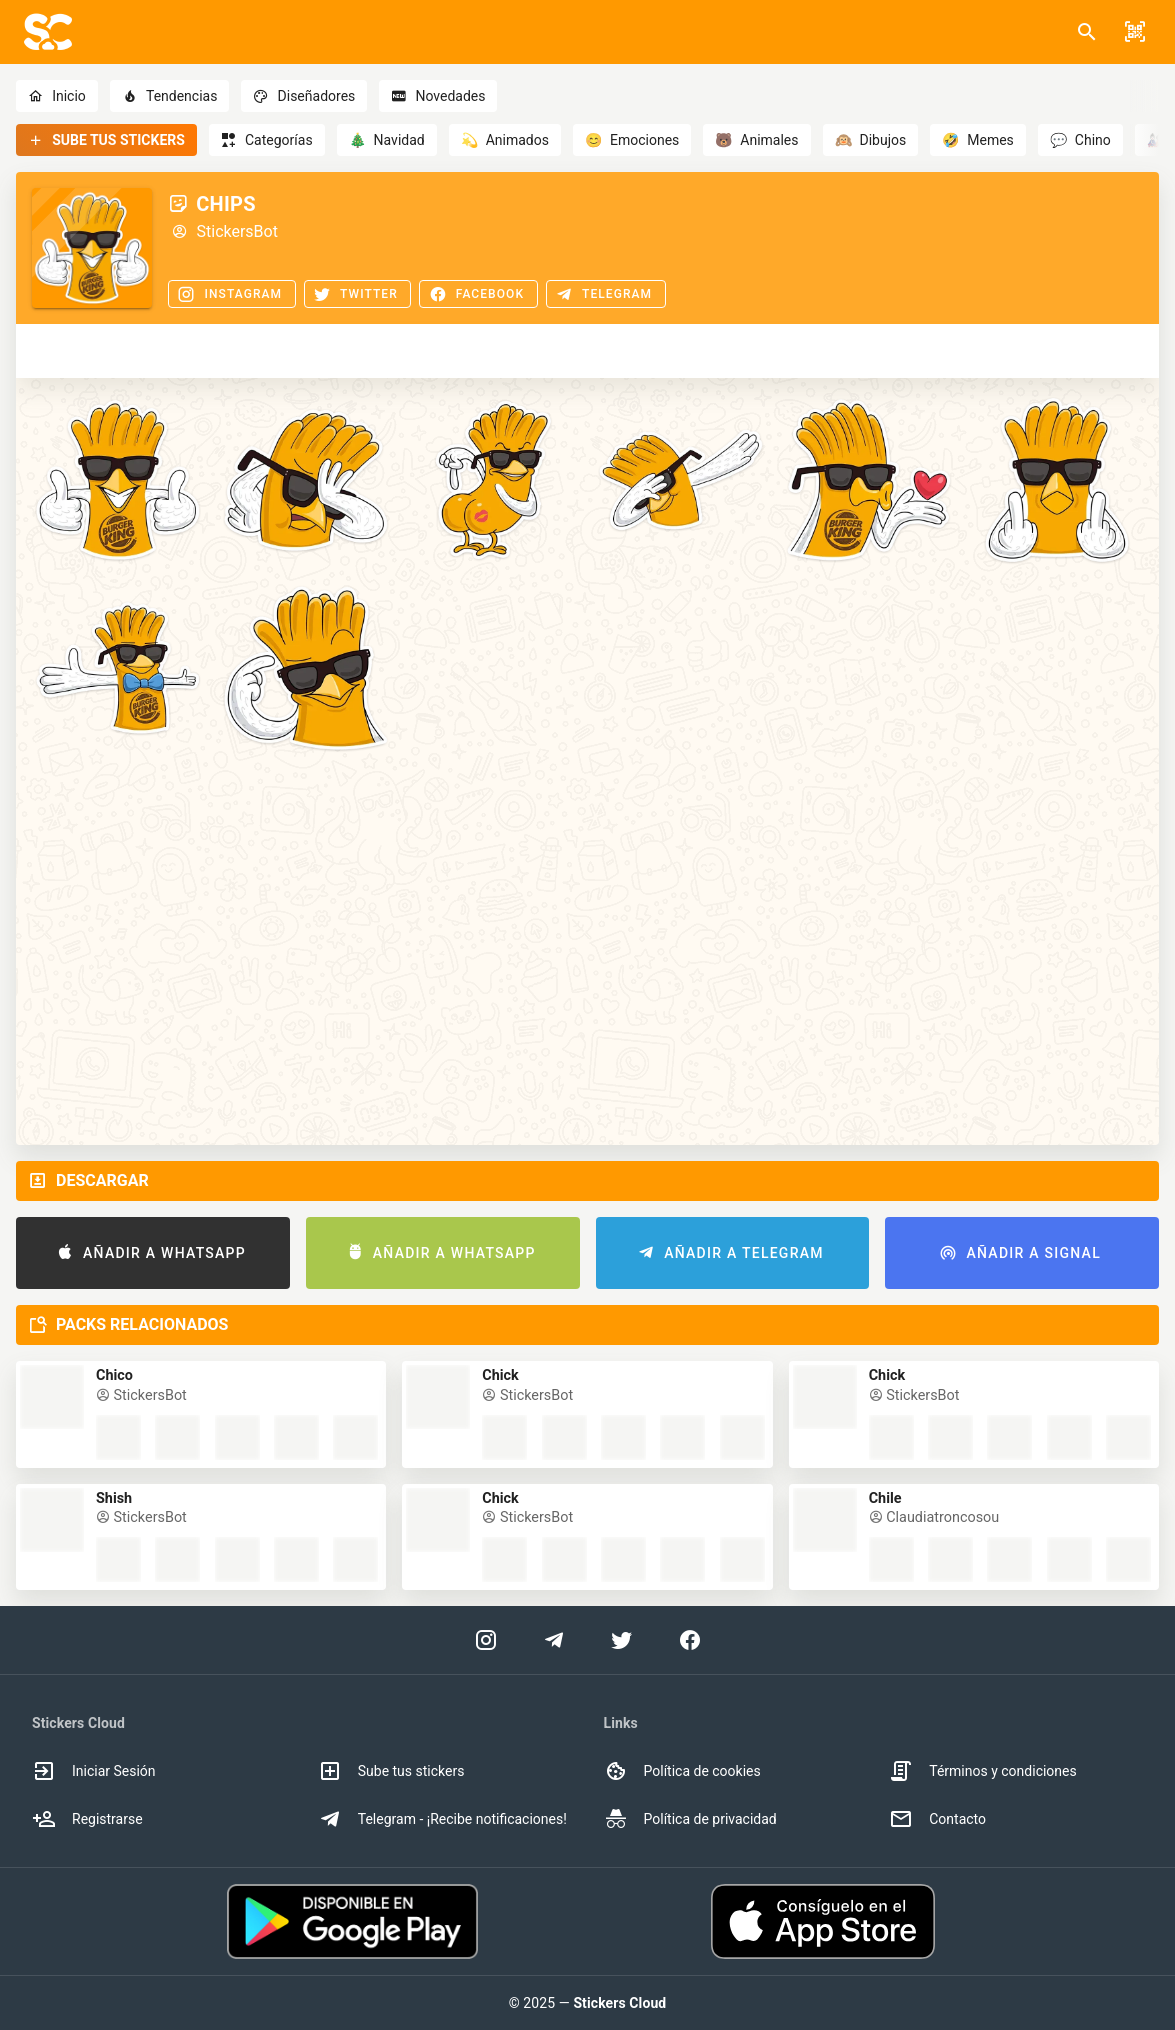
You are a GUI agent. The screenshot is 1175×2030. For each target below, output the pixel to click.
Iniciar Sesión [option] (94, 1771)
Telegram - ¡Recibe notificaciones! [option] (442, 1819)
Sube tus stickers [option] (391, 1771)
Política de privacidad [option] (690, 1819)
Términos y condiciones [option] (982, 1771)
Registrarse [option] (87, 1819)
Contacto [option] (937, 1819)
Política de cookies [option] (682, 1771)
